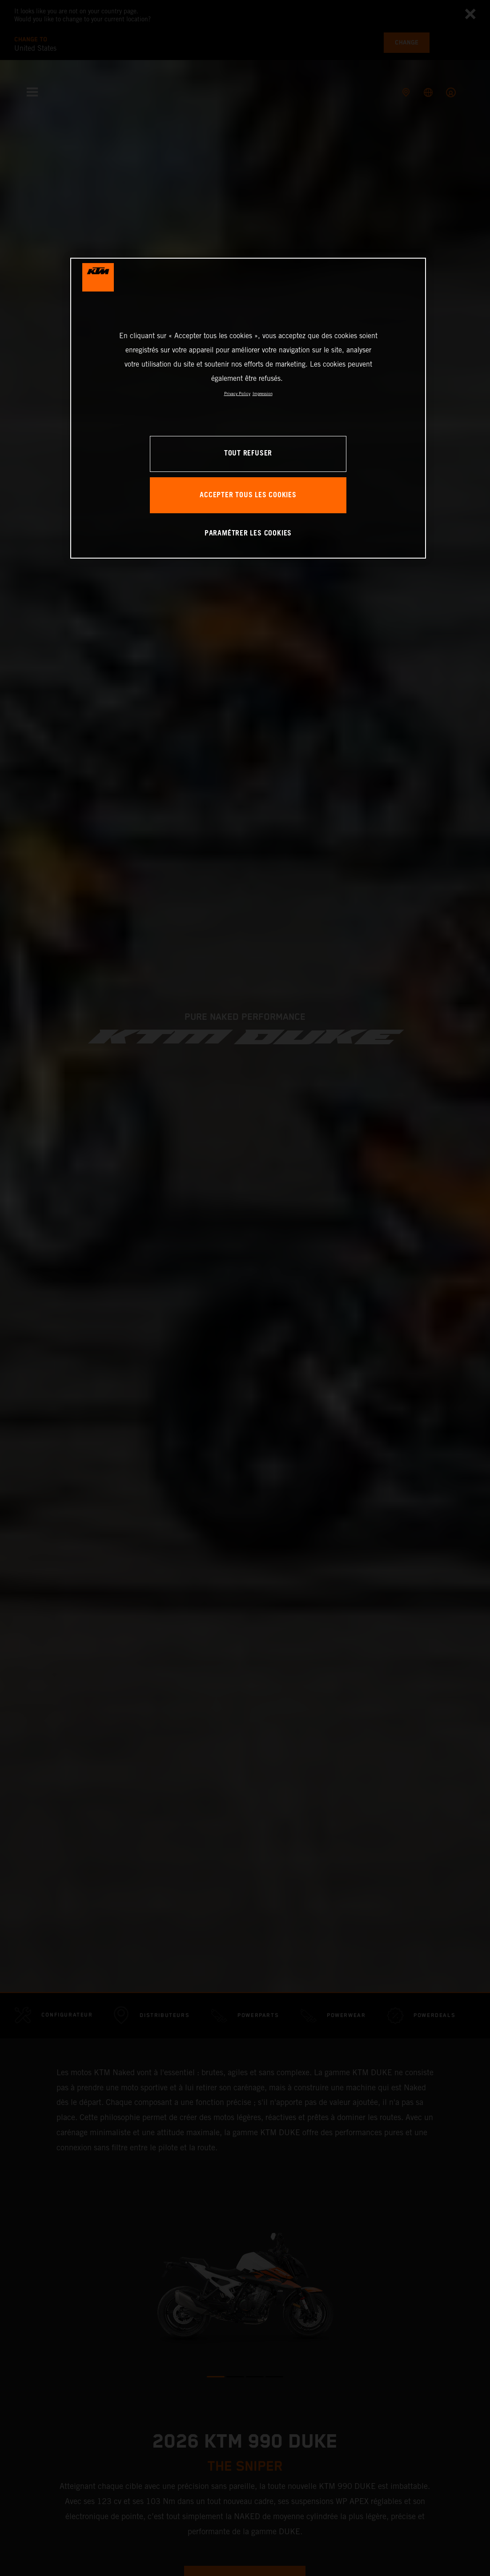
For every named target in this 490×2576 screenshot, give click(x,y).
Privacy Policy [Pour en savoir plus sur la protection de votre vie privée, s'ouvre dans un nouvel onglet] (237, 393)
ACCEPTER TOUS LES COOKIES (248, 495)
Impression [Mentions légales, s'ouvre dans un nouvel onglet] (263, 393)
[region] (248, 408)
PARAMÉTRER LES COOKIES (248, 533)
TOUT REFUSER (248, 453)
